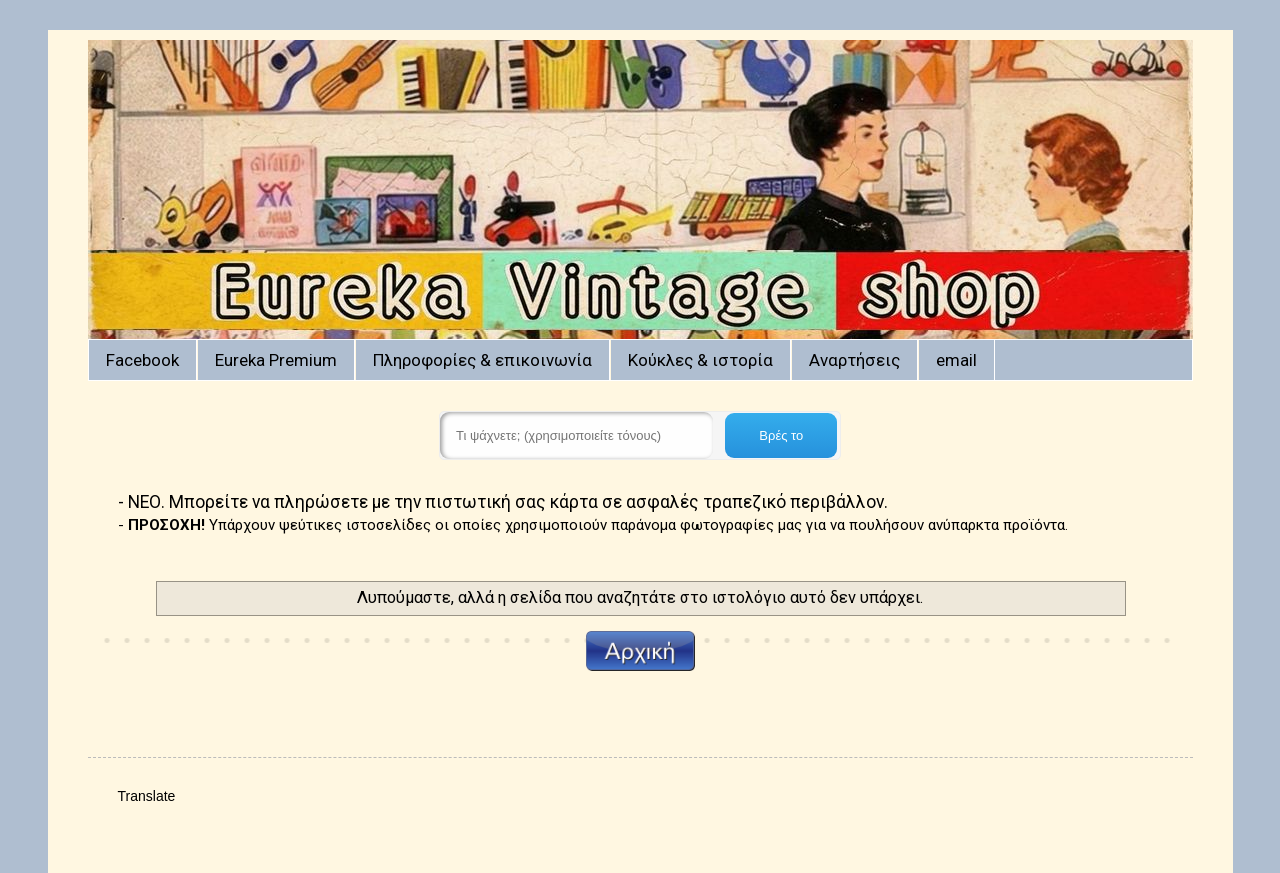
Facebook (142, 360)
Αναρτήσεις (854, 360)
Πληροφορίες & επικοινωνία (482, 360)
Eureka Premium (276, 360)
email (956, 360)
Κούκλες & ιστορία (700, 360)
